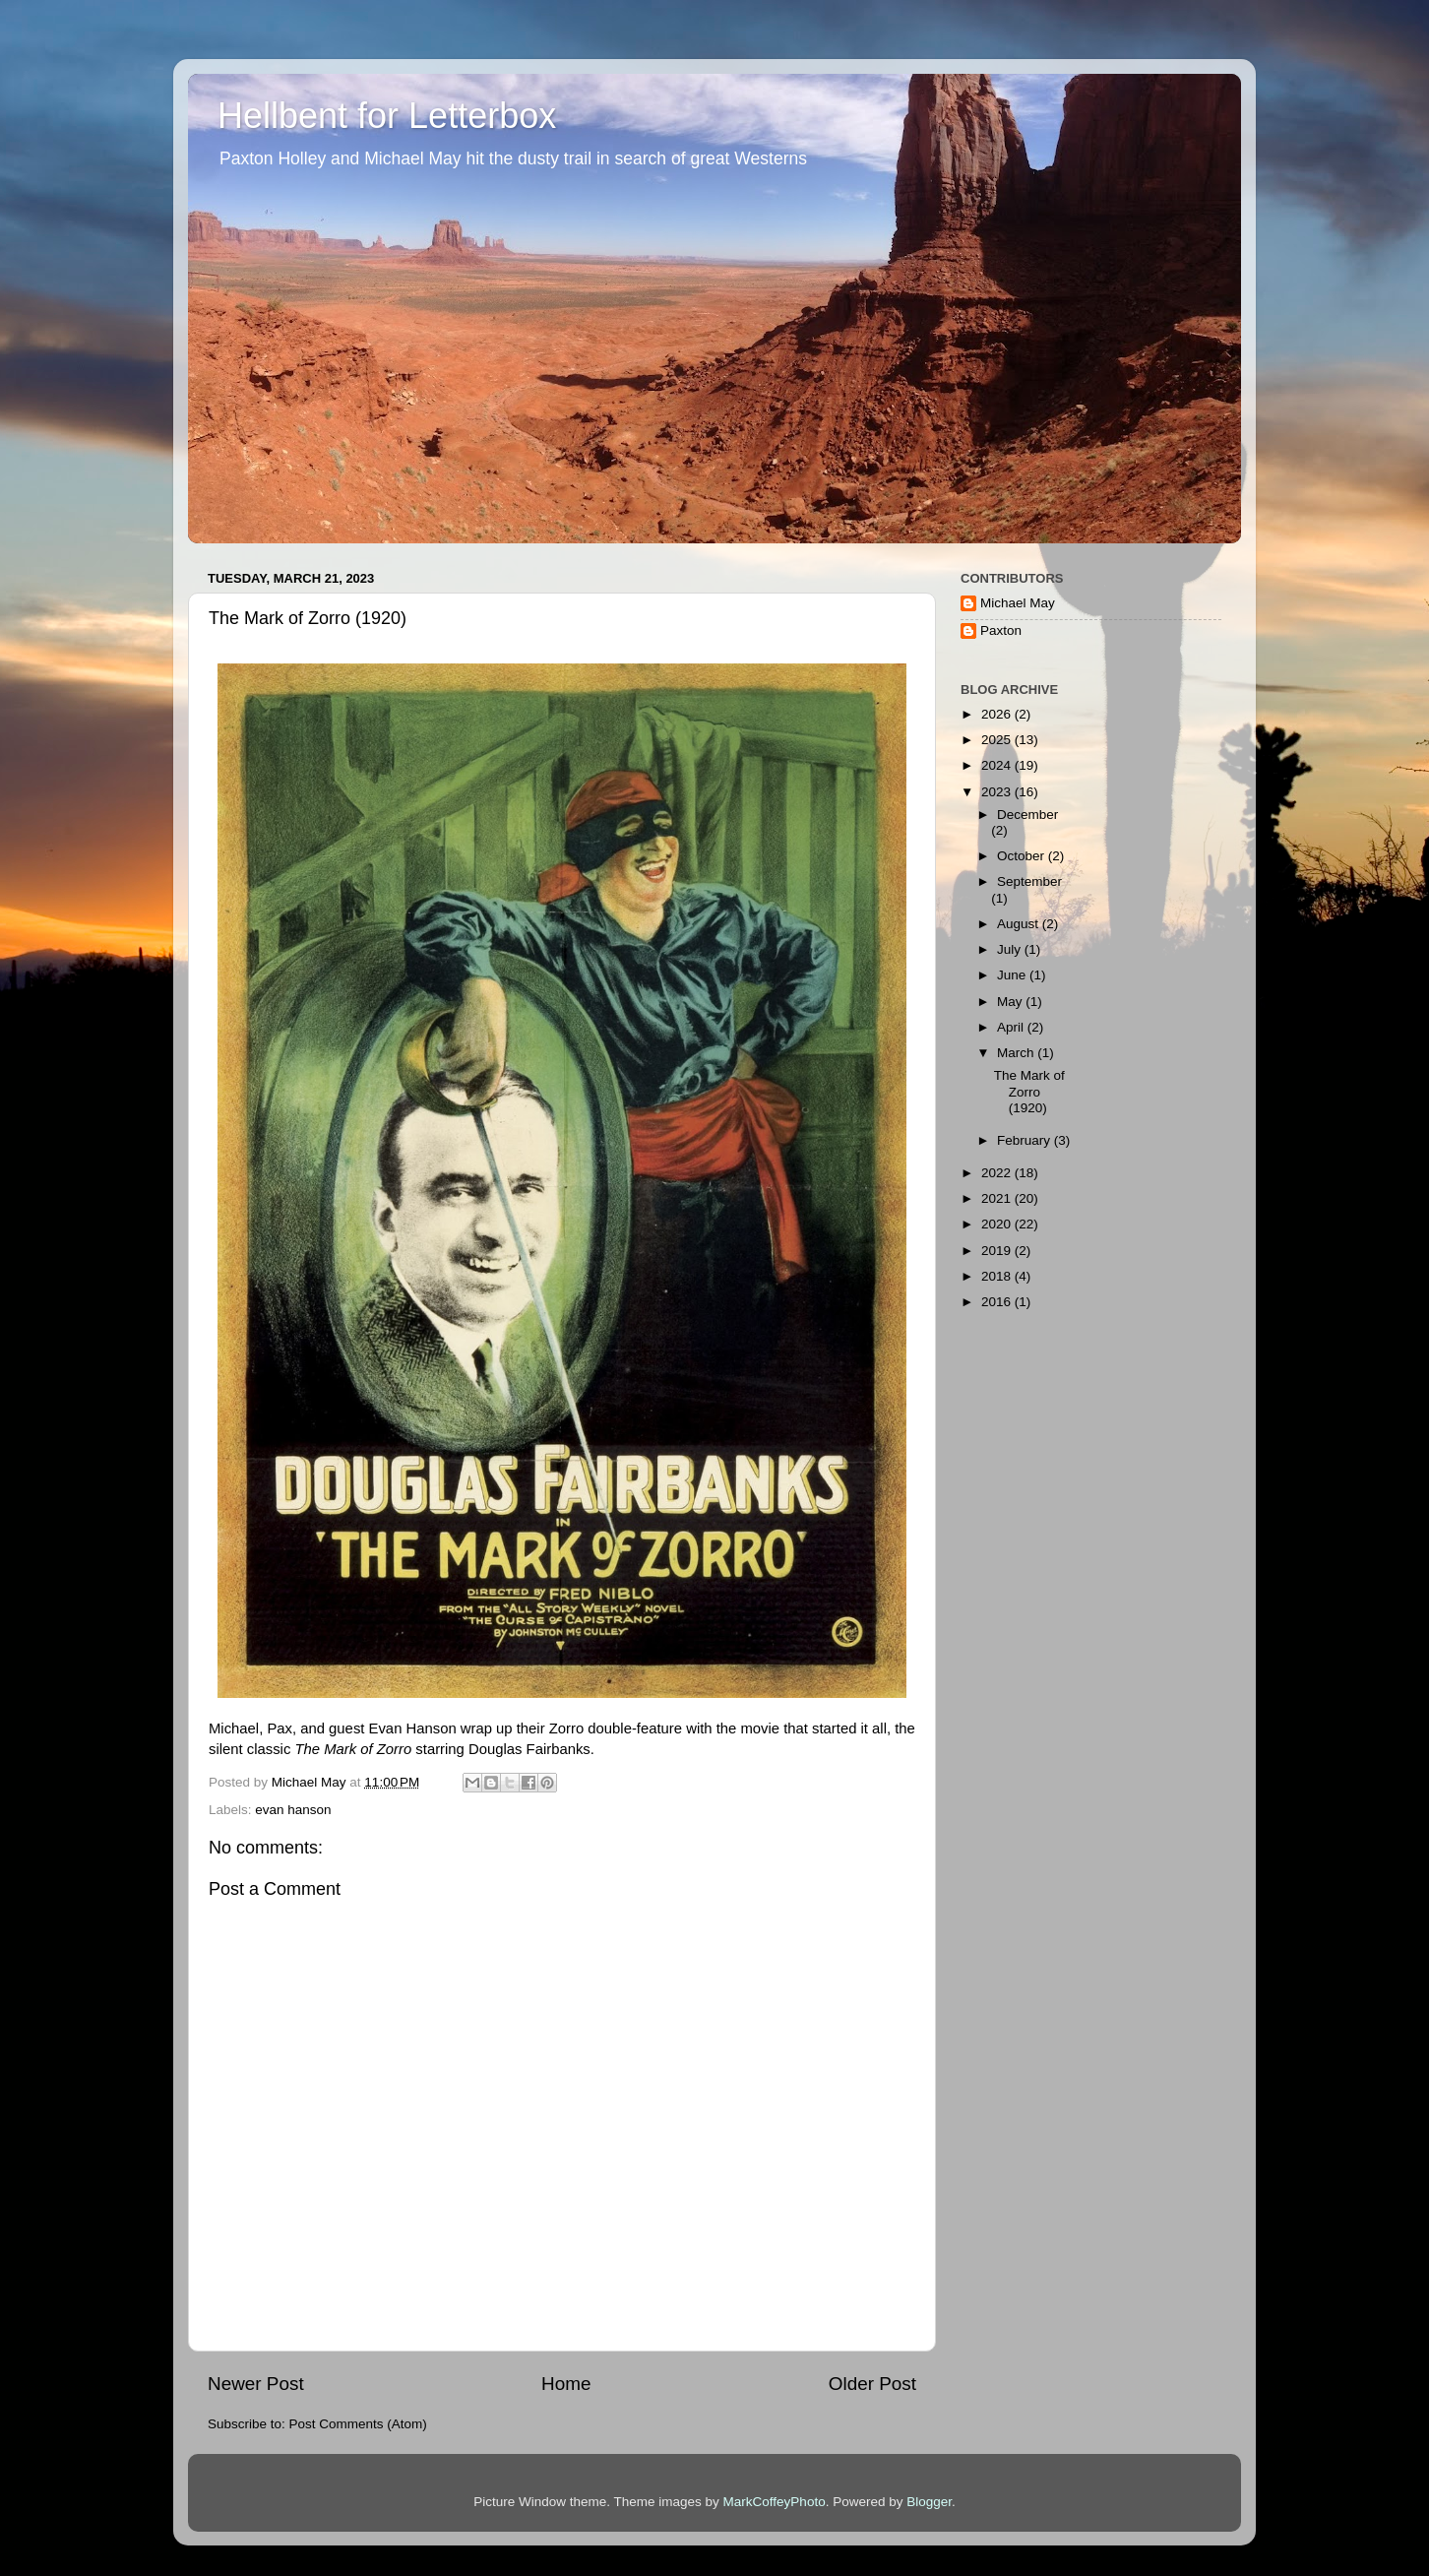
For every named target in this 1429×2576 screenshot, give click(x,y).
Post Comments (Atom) (358, 2424)
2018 (998, 1276)
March (1017, 1052)
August (1019, 923)
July (1011, 949)
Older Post (872, 2383)
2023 (998, 792)
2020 (998, 1224)
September (1029, 881)
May (1011, 1001)
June (1013, 975)
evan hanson (293, 1809)
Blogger (929, 2501)
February (1025, 1140)
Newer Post (256, 2383)
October (1022, 855)
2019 (998, 1250)
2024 (998, 765)
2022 (998, 1172)
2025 (998, 739)
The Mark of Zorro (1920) (1029, 1091)
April (1012, 1027)
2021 (998, 1198)
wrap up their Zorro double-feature (571, 1728)
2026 (998, 714)
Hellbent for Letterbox (386, 115)
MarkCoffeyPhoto (774, 2501)
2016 (998, 1301)
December (1027, 814)
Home (565, 2383)
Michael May (1017, 603)
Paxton (1001, 630)
